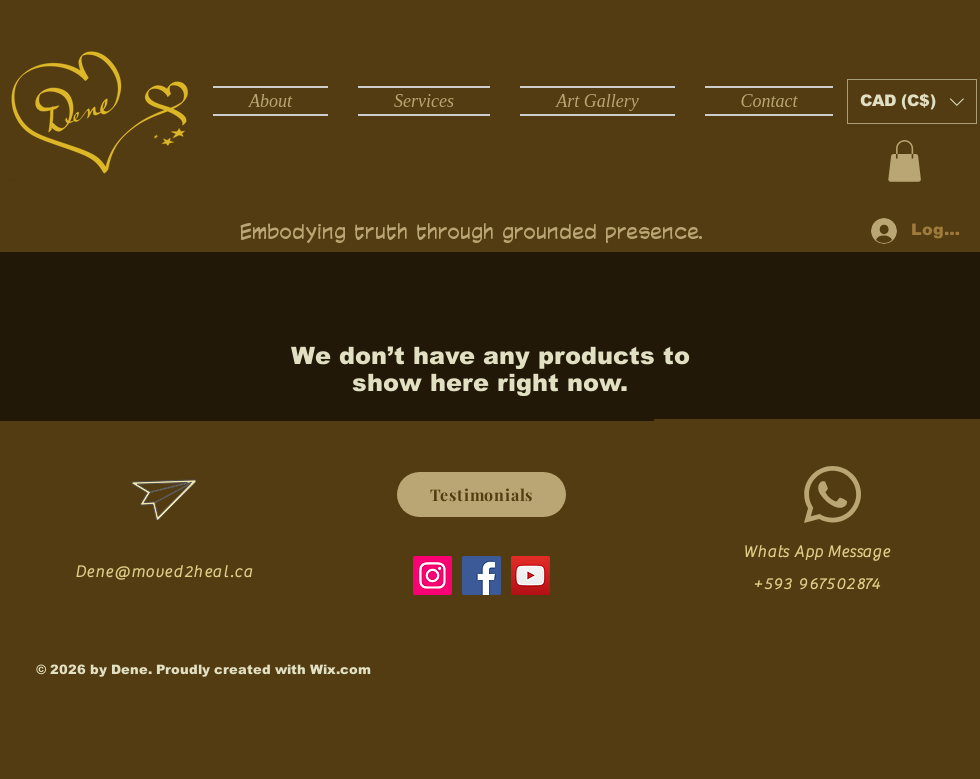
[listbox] (912, 101)
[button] (912, 101)
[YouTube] (530, 575)
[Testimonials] (481, 494)
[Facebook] (481, 575)
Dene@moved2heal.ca (164, 572)
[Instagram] (432, 575)
